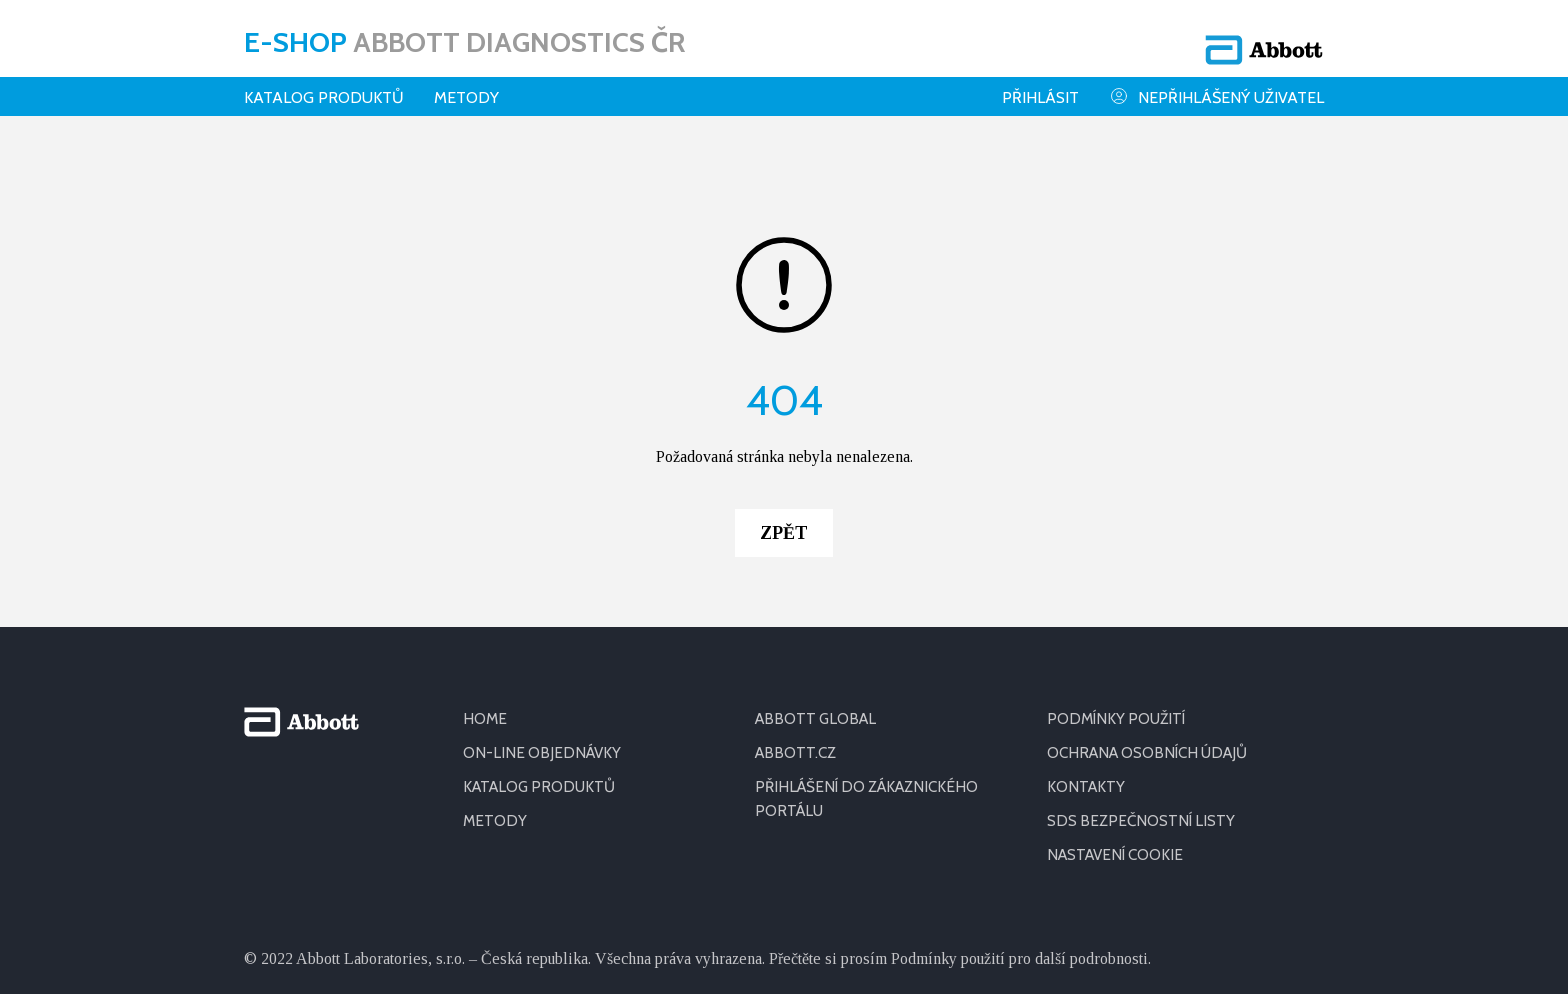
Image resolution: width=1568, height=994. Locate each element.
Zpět (784, 401)
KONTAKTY (1087, 654)
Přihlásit (1040, 84)
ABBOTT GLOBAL (818, 586)
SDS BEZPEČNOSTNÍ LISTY (1143, 688)
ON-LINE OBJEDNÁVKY (544, 620)
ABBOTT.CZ (797, 620)
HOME (485, 586)
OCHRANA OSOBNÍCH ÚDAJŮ (1153, 620)
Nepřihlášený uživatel (1216, 83)
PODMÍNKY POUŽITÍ (1119, 586)
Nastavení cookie (1119, 722)
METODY (495, 688)
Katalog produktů (324, 84)
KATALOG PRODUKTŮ (543, 654)
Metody (466, 84)
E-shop (464, 35)
